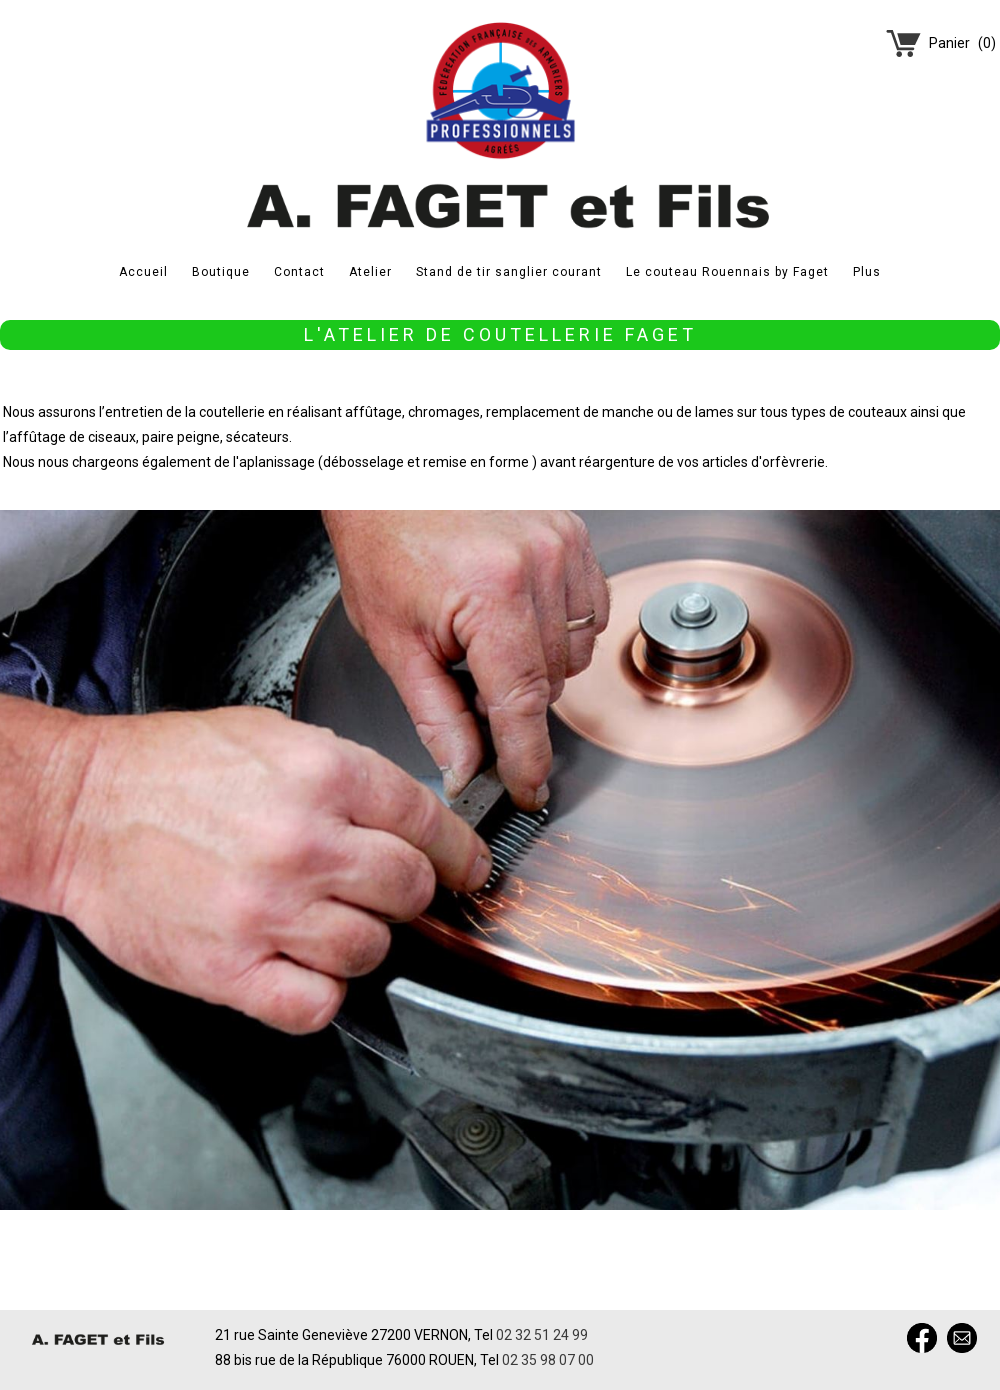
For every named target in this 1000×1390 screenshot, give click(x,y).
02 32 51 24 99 (542, 1335)
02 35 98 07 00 (548, 1360)
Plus (867, 272)
